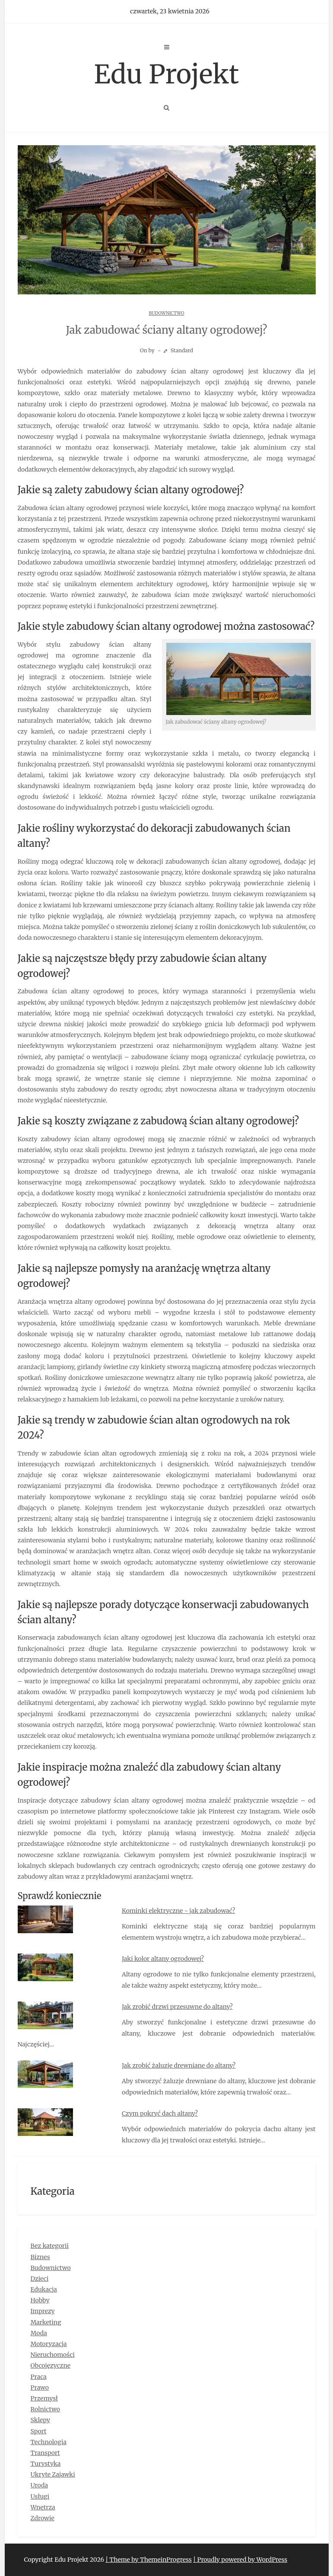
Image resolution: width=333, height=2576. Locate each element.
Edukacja (44, 2289)
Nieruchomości (53, 2355)
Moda (39, 2333)
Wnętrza (43, 2507)
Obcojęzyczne (51, 2365)
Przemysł (44, 2398)
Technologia (49, 2442)
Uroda (39, 2485)
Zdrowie (42, 2518)
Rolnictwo (45, 2409)
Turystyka (46, 2463)
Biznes (40, 2257)
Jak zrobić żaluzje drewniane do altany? (178, 2065)
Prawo (40, 2387)
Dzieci (40, 2278)
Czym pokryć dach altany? (160, 2113)
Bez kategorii (50, 2246)
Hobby (40, 2300)
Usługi (40, 2496)
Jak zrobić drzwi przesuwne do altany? (177, 2007)
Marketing (46, 2322)
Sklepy (40, 2420)
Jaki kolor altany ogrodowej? (163, 1959)
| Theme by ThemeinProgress (148, 2559)
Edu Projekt (166, 74)
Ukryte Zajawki (53, 2474)
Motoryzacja (49, 2344)
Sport (39, 2431)
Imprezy (43, 2311)
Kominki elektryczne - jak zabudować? (178, 1911)
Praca (39, 2377)
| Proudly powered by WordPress (240, 2559)
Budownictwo (166, 313)
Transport (45, 2453)
